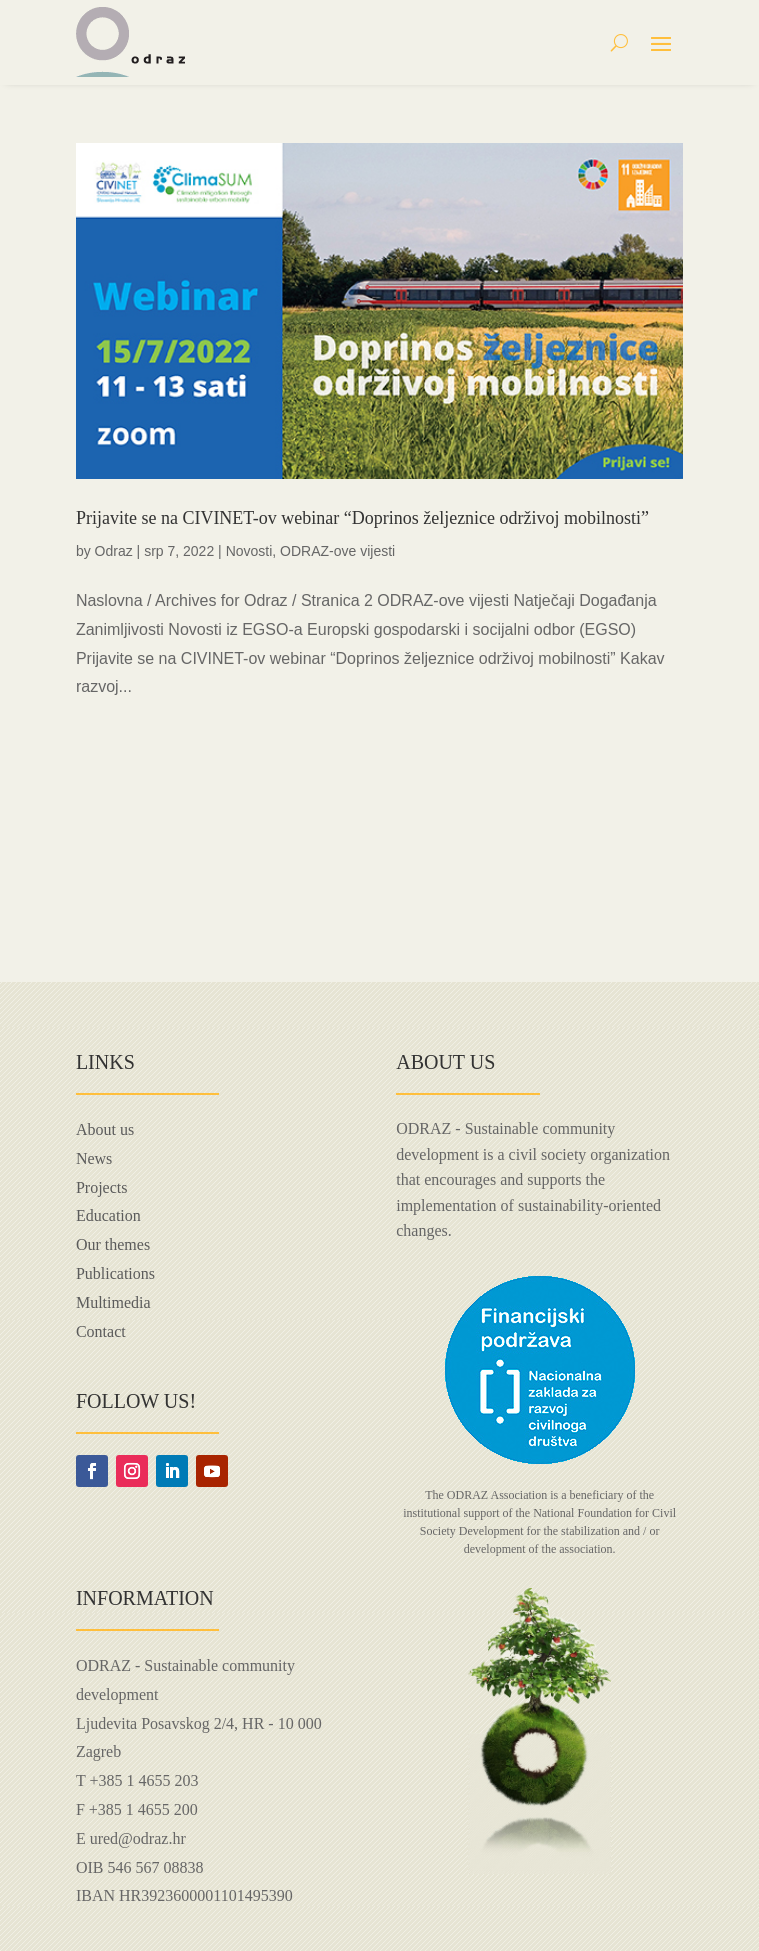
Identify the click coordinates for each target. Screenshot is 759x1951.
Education (108, 1215)
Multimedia (113, 1302)
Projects (102, 1187)
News (94, 1158)
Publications (115, 1273)
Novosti (249, 551)
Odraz (114, 551)
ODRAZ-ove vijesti (337, 551)
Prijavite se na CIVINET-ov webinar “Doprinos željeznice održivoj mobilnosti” (362, 518)
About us (105, 1129)
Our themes (113, 1244)
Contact (101, 1331)
